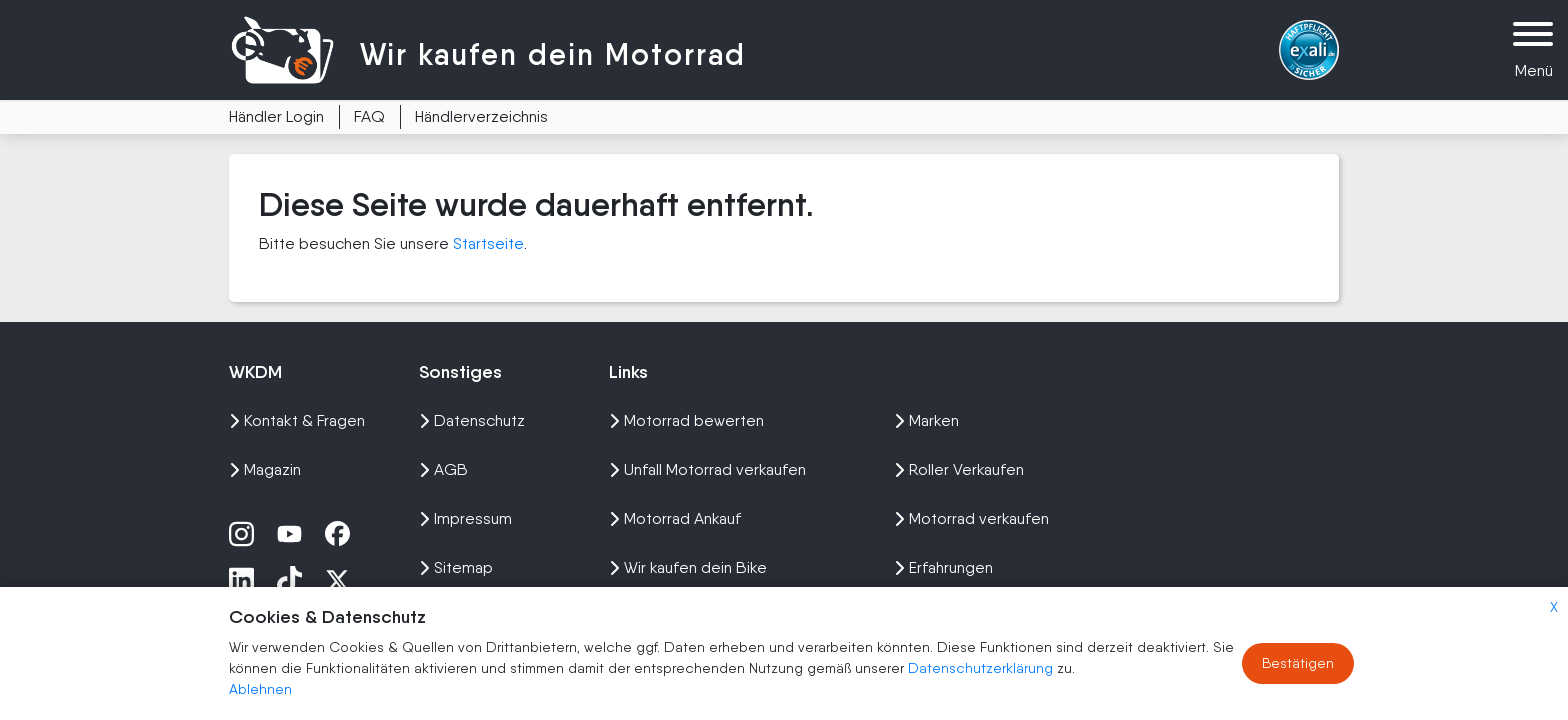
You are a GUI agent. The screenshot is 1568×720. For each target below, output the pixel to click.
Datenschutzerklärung (982, 668)
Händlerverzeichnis (481, 116)
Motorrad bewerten (686, 420)
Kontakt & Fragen (297, 420)
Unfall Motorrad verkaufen (707, 469)
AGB (443, 469)
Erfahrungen (943, 567)
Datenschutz (472, 420)
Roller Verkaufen (959, 469)
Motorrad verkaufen (971, 518)
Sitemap (456, 567)
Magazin (265, 469)
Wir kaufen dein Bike (688, 567)
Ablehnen (260, 689)
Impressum (465, 518)
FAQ (369, 116)
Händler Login (276, 116)
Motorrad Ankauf (675, 518)
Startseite (488, 243)
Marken (926, 420)
